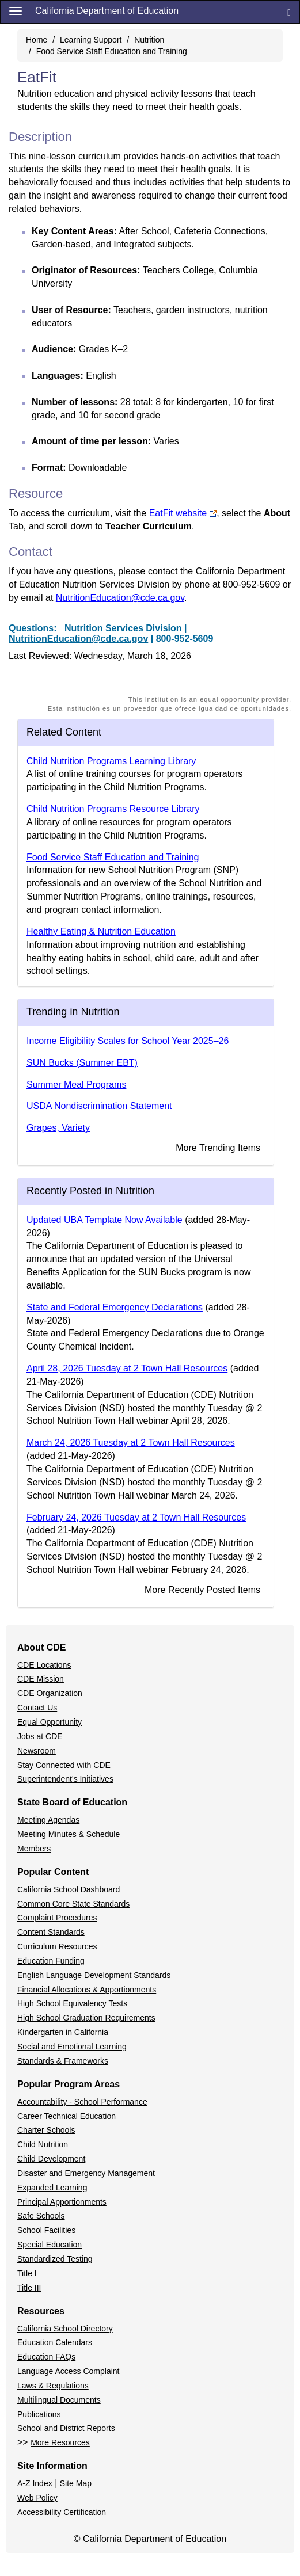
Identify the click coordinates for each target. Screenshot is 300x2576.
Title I (27, 2273)
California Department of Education (107, 11)
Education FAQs (46, 2356)
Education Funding (51, 1960)
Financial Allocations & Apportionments (86, 1989)
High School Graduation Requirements (86, 2017)
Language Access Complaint (68, 2371)
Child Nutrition (42, 2144)
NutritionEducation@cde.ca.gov (120, 598)
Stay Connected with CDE (64, 1765)
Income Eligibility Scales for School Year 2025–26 (127, 1041)
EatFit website (183, 513)
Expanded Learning (52, 2187)
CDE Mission (40, 1678)
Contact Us (37, 1707)
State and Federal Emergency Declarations (114, 1307)
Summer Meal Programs (76, 1084)
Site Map (76, 2483)
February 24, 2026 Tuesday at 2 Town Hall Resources (136, 1517)
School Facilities (46, 2230)
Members (34, 1848)
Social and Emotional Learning (72, 2046)
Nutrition (149, 39)
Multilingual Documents (59, 2399)
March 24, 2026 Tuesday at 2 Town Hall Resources (130, 1442)
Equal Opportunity (49, 1722)
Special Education (49, 2244)
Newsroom (36, 1750)
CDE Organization (49, 1693)
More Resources (60, 2442)
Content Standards (51, 1932)
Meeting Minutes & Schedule (68, 1834)
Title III (29, 2287)
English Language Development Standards (93, 1975)
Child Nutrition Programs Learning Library (111, 761)
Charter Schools (46, 2130)
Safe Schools (41, 2215)
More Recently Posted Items (202, 1590)
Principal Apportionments (62, 2202)
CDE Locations (44, 1665)
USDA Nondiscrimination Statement (99, 1106)
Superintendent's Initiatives (65, 1779)
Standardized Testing (55, 2258)
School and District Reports (66, 2428)
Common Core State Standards (73, 1903)
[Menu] (15, 10)
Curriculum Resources (57, 1946)
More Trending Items (218, 1148)
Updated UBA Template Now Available (104, 1220)
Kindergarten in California (62, 2032)
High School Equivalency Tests (72, 2003)
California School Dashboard (68, 1889)
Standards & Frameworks (62, 2061)
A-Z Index (34, 2483)
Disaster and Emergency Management (86, 2173)
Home (36, 39)
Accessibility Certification (61, 2512)
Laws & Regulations (53, 2385)
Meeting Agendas (48, 1819)
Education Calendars (54, 2342)
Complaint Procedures (57, 1917)
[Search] (289, 12)
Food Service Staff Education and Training (111, 51)
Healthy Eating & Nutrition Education (101, 931)
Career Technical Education (66, 2116)
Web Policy (37, 2497)
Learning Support (90, 39)
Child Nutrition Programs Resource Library (113, 809)
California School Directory (65, 2328)
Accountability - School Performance (82, 2101)
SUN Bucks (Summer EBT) (82, 1063)
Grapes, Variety (58, 1128)
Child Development (51, 2158)
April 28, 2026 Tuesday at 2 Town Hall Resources (126, 1368)
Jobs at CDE (40, 1736)
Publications (39, 2414)
